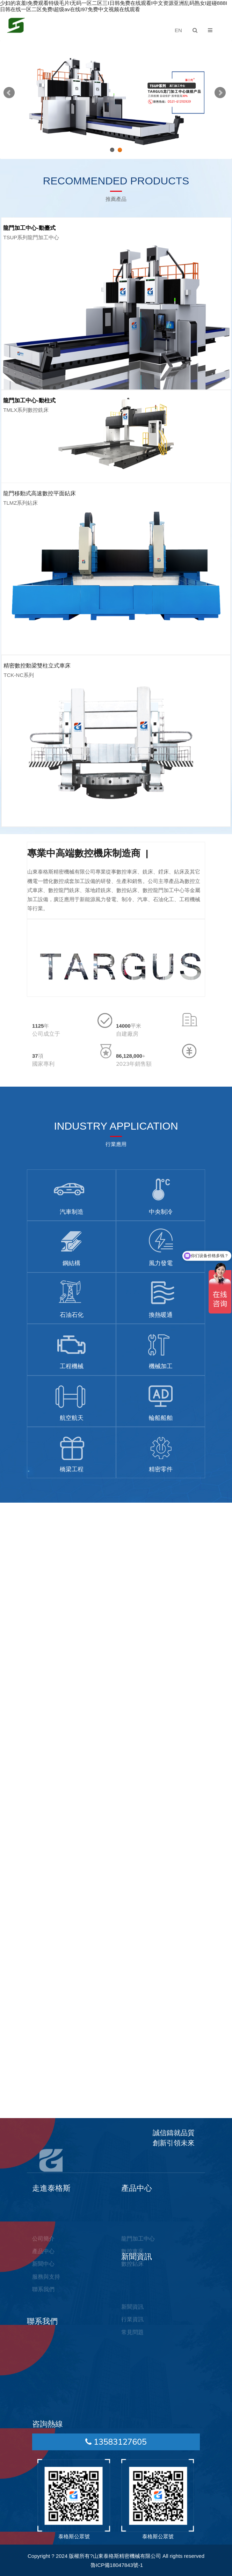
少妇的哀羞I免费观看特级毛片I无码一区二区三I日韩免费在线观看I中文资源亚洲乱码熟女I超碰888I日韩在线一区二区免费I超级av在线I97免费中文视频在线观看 (113, 6)
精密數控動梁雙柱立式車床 (37, 666)
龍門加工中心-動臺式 (29, 228)
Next (222, 94)
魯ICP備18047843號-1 (116, 2565)
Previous (10, 94)
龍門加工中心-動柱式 (29, 400)
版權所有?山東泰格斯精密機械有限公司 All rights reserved (136, 2556)
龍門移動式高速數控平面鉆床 (39, 493)
